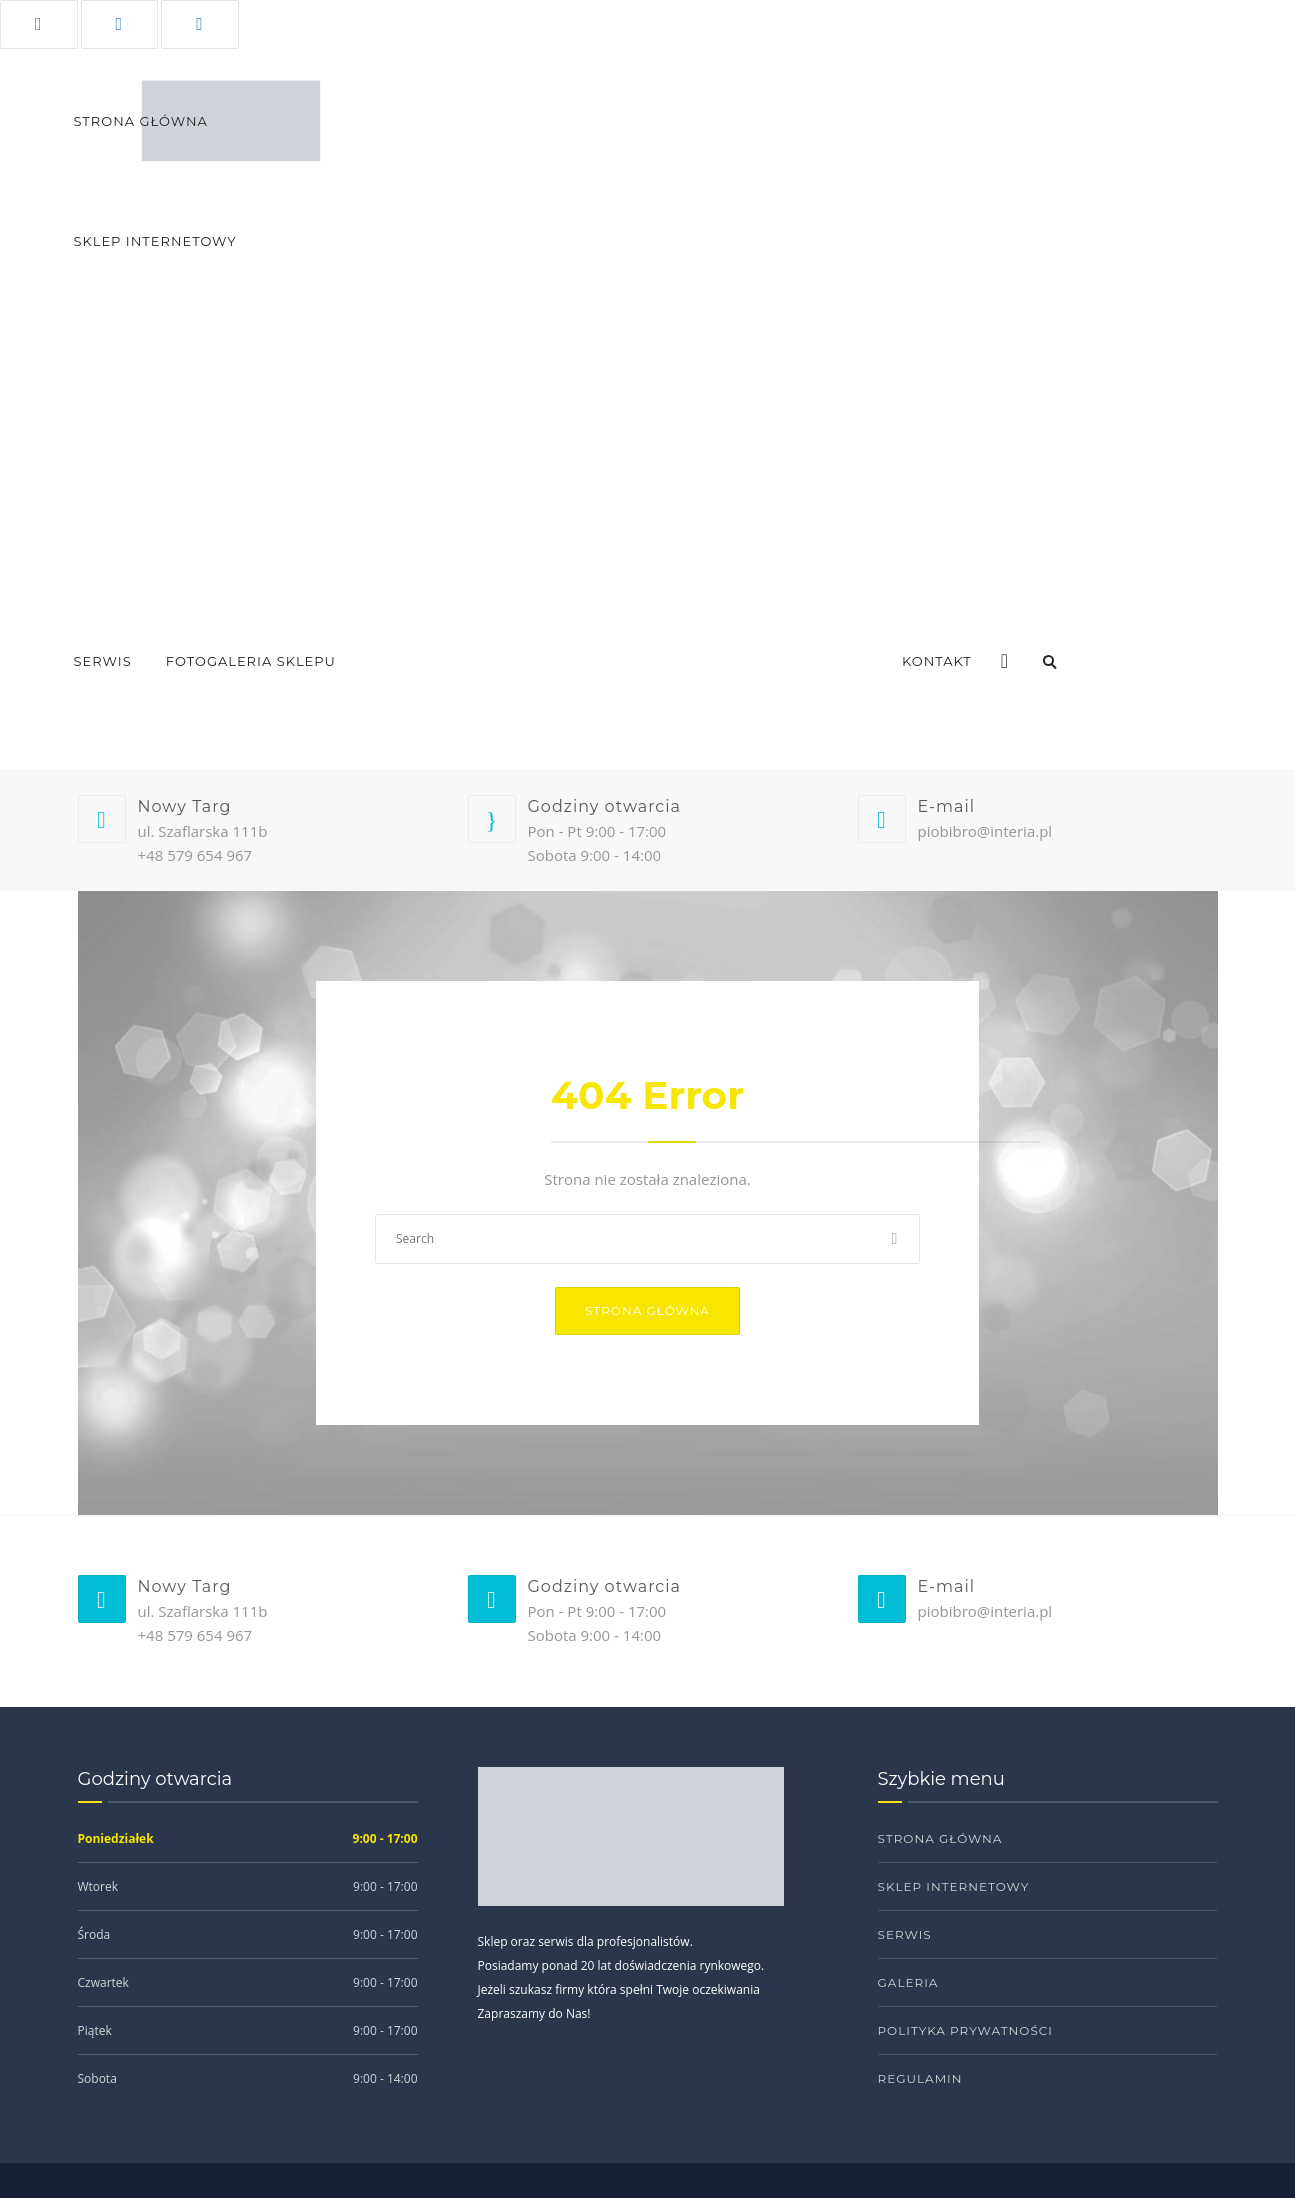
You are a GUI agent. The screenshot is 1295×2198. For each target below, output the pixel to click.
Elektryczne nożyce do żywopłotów (650, 432)
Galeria (908, 1982)
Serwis (103, 661)
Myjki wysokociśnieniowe (979, 532)
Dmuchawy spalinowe (964, 432)
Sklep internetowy (954, 1886)
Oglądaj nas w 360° (791, 702)
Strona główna (647, 1310)
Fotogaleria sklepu (251, 661)
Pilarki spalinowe (949, 482)
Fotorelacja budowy (608, 702)
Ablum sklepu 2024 (259, 702)
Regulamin (920, 2078)
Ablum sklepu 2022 (428, 702)
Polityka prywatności (965, 2030)
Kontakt (937, 661)
